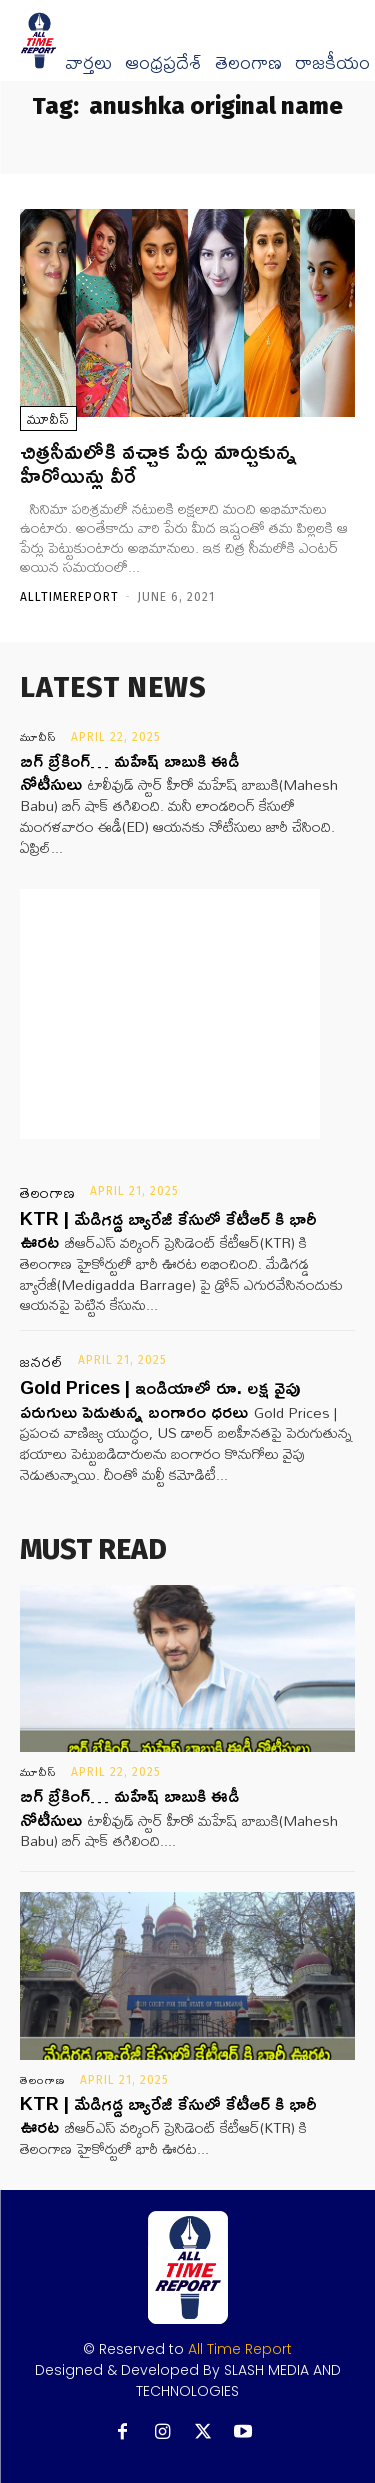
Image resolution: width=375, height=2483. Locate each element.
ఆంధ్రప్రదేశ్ (163, 63)
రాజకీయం (332, 63)
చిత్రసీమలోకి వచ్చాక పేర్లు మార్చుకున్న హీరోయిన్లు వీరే (158, 463)
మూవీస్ (48, 418)
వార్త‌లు (88, 63)
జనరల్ (42, 1362)
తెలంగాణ (248, 63)
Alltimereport (69, 597)
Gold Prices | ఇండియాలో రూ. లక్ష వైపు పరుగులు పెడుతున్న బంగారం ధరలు (160, 1398)
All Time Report (240, 2349)
